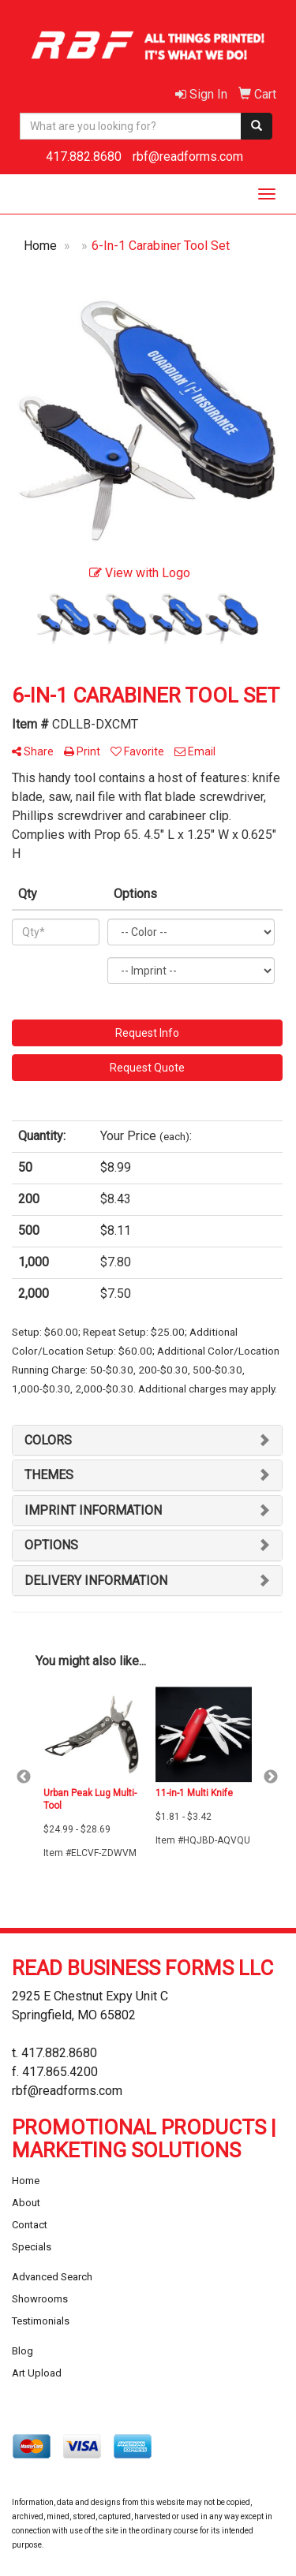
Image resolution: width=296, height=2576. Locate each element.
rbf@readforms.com (188, 156)
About (26, 2203)
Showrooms (40, 2299)
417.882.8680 (84, 156)
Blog (22, 2351)
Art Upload (37, 2373)
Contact (29, 2225)
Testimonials (40, 2321)
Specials (31, 2247)
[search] (256, 126)
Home (25, 2180)
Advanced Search (52, 2277)
